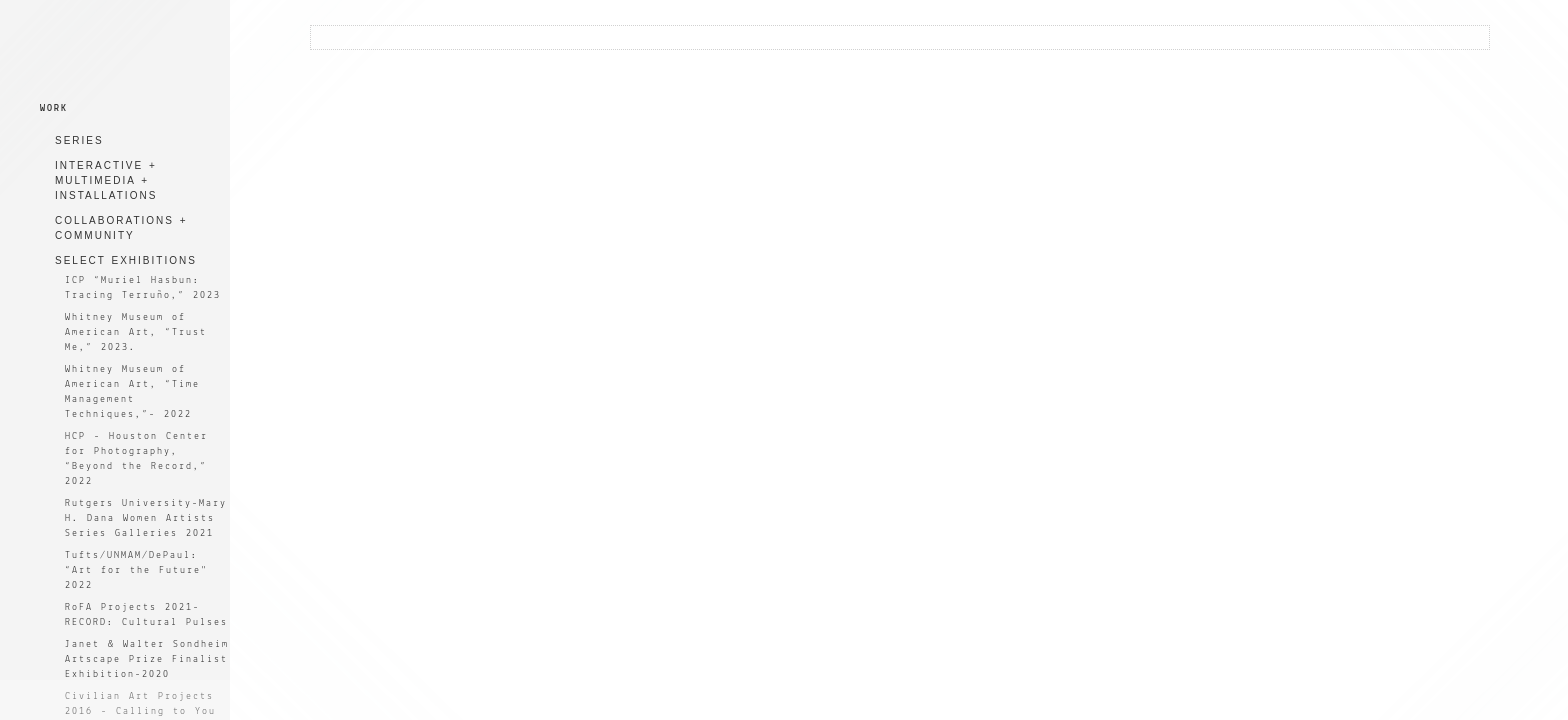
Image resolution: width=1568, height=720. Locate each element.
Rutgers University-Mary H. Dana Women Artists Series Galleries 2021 (146, 518)
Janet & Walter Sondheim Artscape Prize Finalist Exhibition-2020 (147, 659)
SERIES (79, 140)
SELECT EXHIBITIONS (126, 260)
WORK (54, 108)
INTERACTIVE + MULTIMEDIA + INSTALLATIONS (106, 180)
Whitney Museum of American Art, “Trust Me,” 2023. (136, 332)
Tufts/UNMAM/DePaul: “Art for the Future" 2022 (136, 570)
